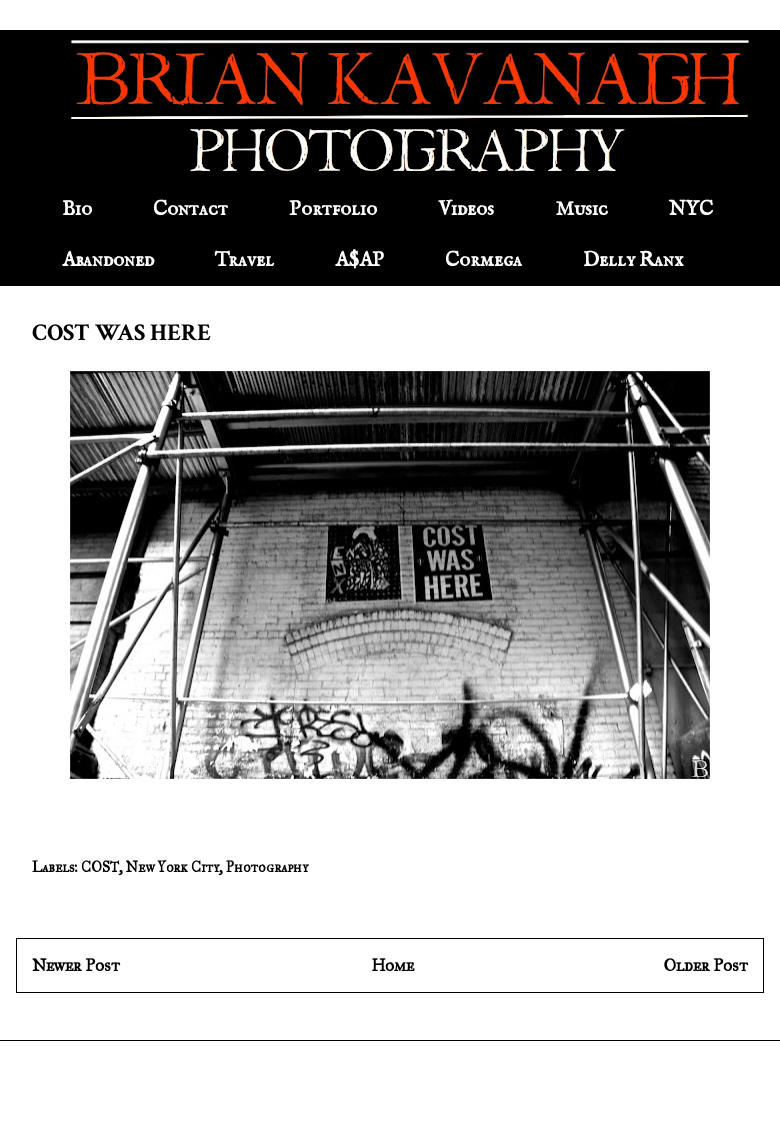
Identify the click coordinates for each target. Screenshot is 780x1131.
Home (392, 965)
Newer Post (76, 965)
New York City (172, 867)
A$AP (359, 260)
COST (100, 867)
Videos (466, 209)
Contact (190, 209)
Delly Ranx (633, 260)
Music (581, 209)
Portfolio (333, 209)
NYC (691, 209)
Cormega (483, 260)
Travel (244, 260)
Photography (267, 867)
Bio (77, 209)
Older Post (706, 965)
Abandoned (108, 260)
